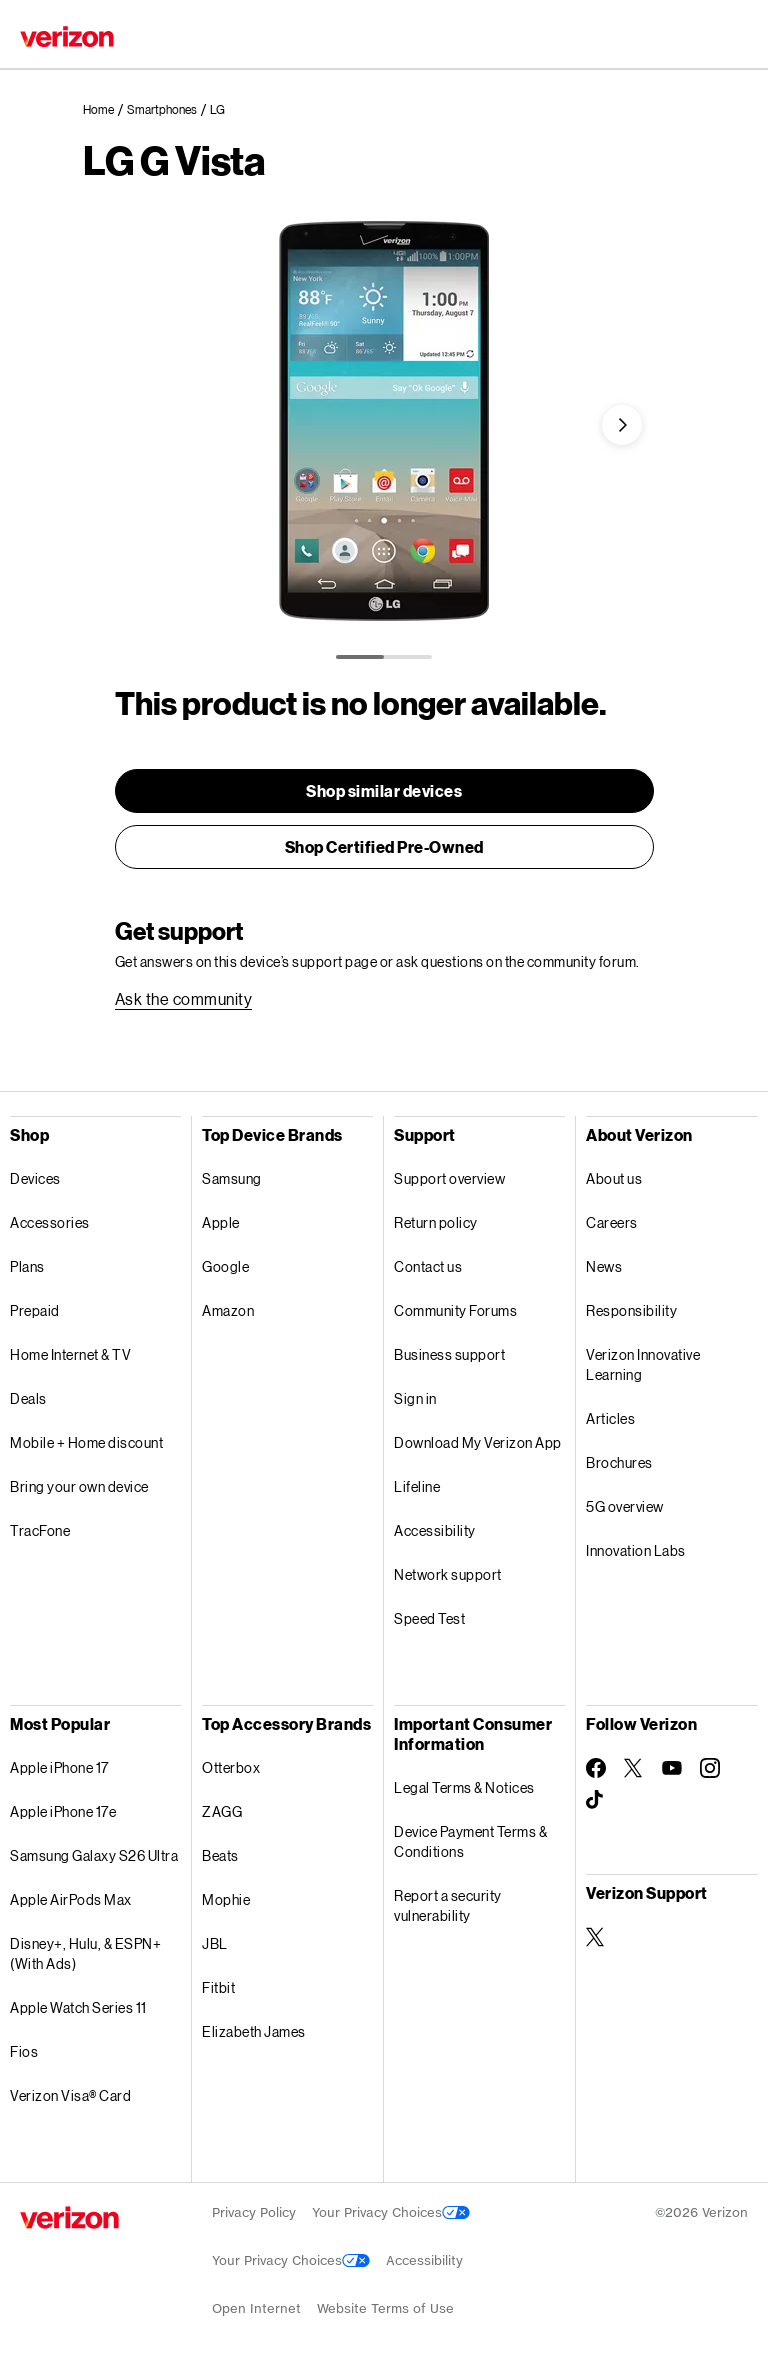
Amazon (228, 1310)
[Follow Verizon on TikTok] (596, 1800)
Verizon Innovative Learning (643, 1364)
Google (225, 1266)
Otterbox (231, 1767)
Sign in (415, 1398)
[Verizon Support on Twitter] (596, 1937)
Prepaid (35, 1310)
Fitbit (218, 1987)
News (604, 1266)
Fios (24, 2051)
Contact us (428, 1266)
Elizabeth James (254, 2031)
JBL (215, 1943)
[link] (105, 110)
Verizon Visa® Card (70, 2095)
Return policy (436, 1222)
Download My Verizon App (478, 1442)
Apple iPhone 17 (59, 1767)
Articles (610, 1418)
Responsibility (631, 1310)
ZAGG (222, 1811)
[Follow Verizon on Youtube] (672, 1768)
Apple (221, 1222)
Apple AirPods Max (71, 1899)
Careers (612, 1222)
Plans (27, 1266)
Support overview (449, 1178)
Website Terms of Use (385, 2308)
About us (614, 1178)
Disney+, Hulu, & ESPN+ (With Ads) (85, 1953)
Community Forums (455, 1310)
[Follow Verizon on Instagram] (710, 1768)
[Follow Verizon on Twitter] (634, 1768)
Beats (220, 1855)
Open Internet (256, 2308)
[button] (622, 425)
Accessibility (435, 1530)
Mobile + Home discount (86, 1442)
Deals (28, 1398)
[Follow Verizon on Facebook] (596, 1768)
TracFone (40, 1530)
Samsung (232, 1178)
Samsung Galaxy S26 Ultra (94, 1855)
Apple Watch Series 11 (78, 2007)
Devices (35, 1178)
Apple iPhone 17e (63, 1811)
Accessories (50, 1222)
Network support (448, 1574)
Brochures (619, 1462)
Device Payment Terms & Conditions (470, 1841)
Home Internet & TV (70, 1354)
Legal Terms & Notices (464, 1787)
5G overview (625, 1506)
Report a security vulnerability (448, 1905)
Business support (449, 1354)
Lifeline (417, 1486)
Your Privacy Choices (391, 2212)
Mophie (226, 1899)
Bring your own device (79, 1486)
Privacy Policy (254, 2212)
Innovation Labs (636, 1550)
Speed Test (429, 1618)
